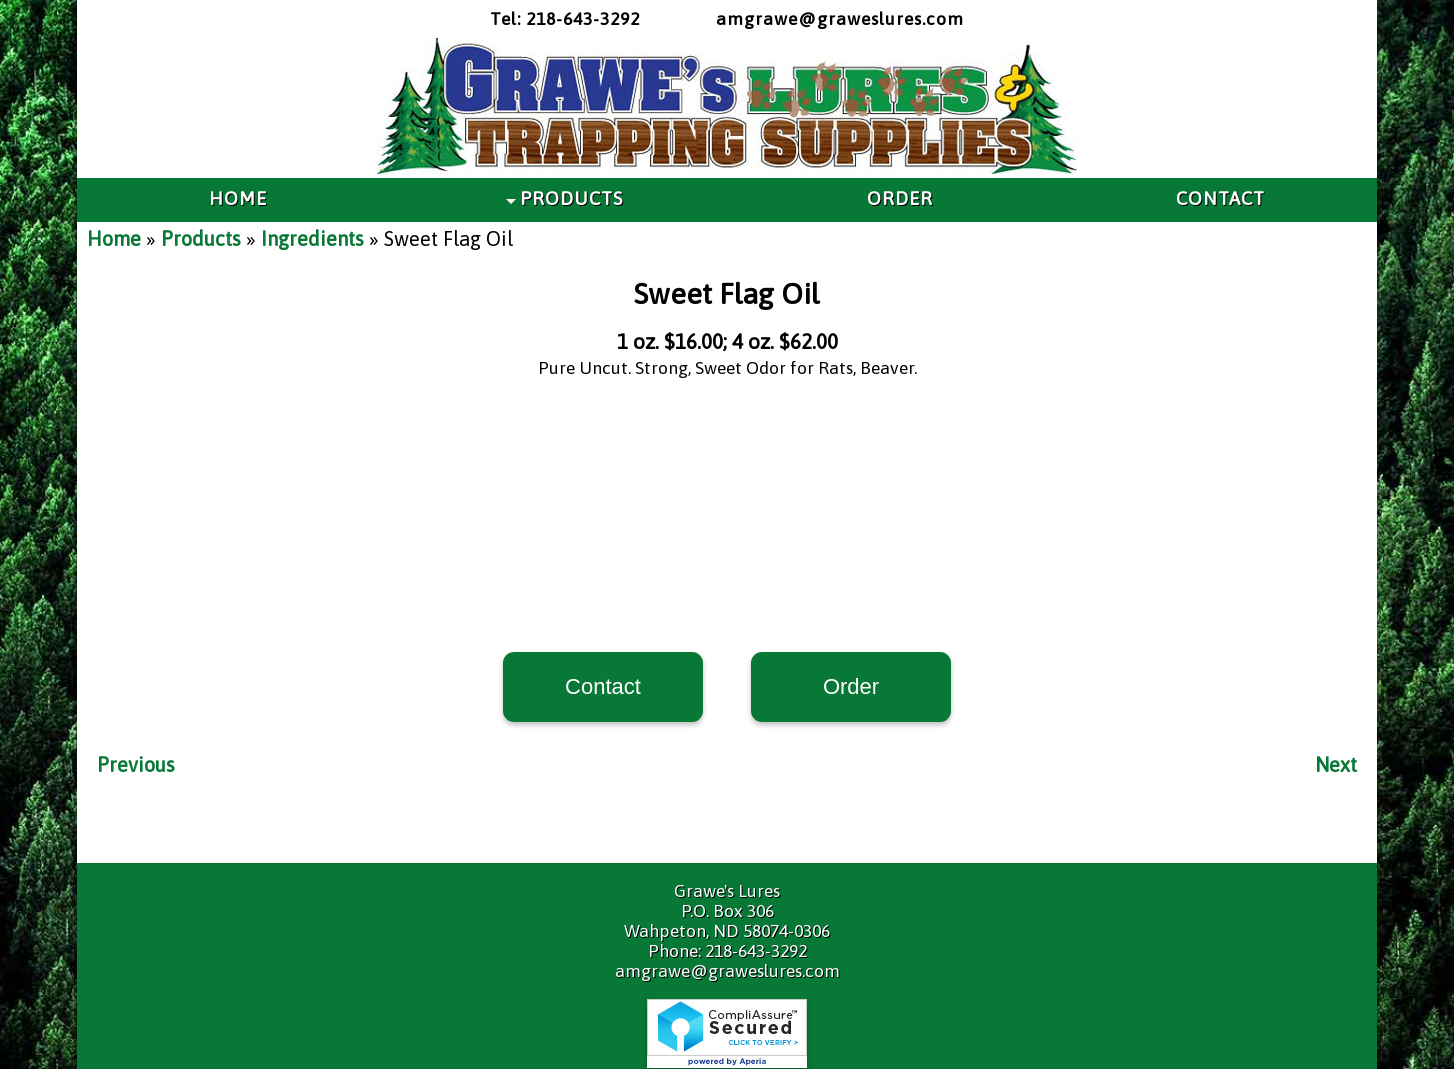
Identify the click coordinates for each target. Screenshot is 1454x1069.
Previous (136, 764)
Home (114, 238)
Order (851, 686)
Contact (603, 686)
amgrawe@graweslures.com (840, 19)
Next (1336, 764)
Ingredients (312, 238)
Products (201, 238)
